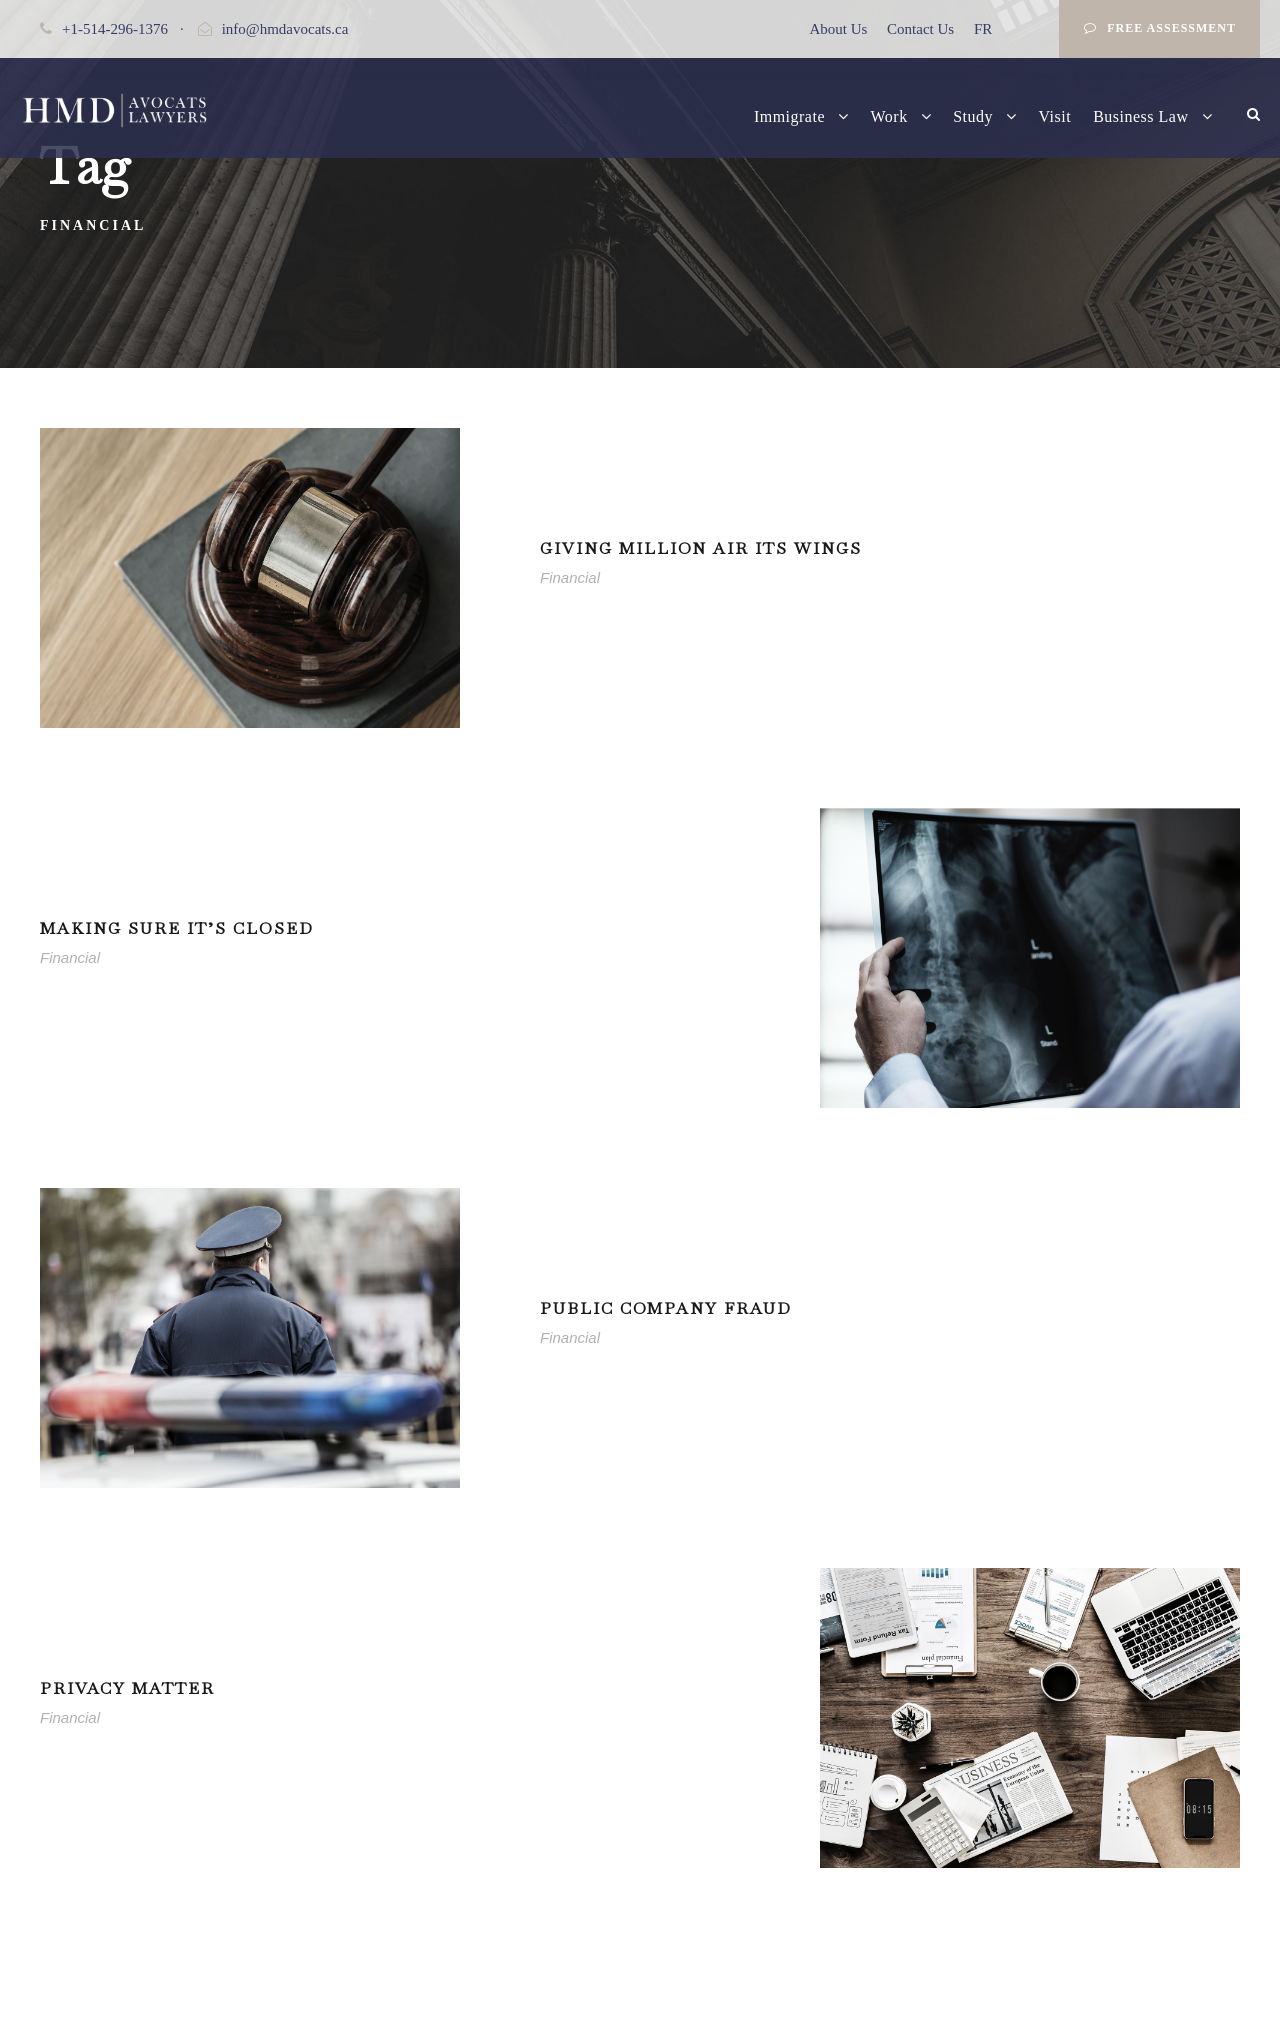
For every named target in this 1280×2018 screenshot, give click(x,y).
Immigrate (789, 116)
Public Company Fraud (666, 1308)
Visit (1055, 116)
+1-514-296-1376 (115, 29)
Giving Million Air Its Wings (701, 548)
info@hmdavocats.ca (285, 29)
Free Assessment (1160, 28)
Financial (570, 577)
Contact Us (920, 29)
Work (889, 116)
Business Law (1140, 116)
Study (973, 116)
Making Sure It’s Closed (177, 928)
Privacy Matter (127, 1688)
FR (983, 29)
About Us (838, 29)
